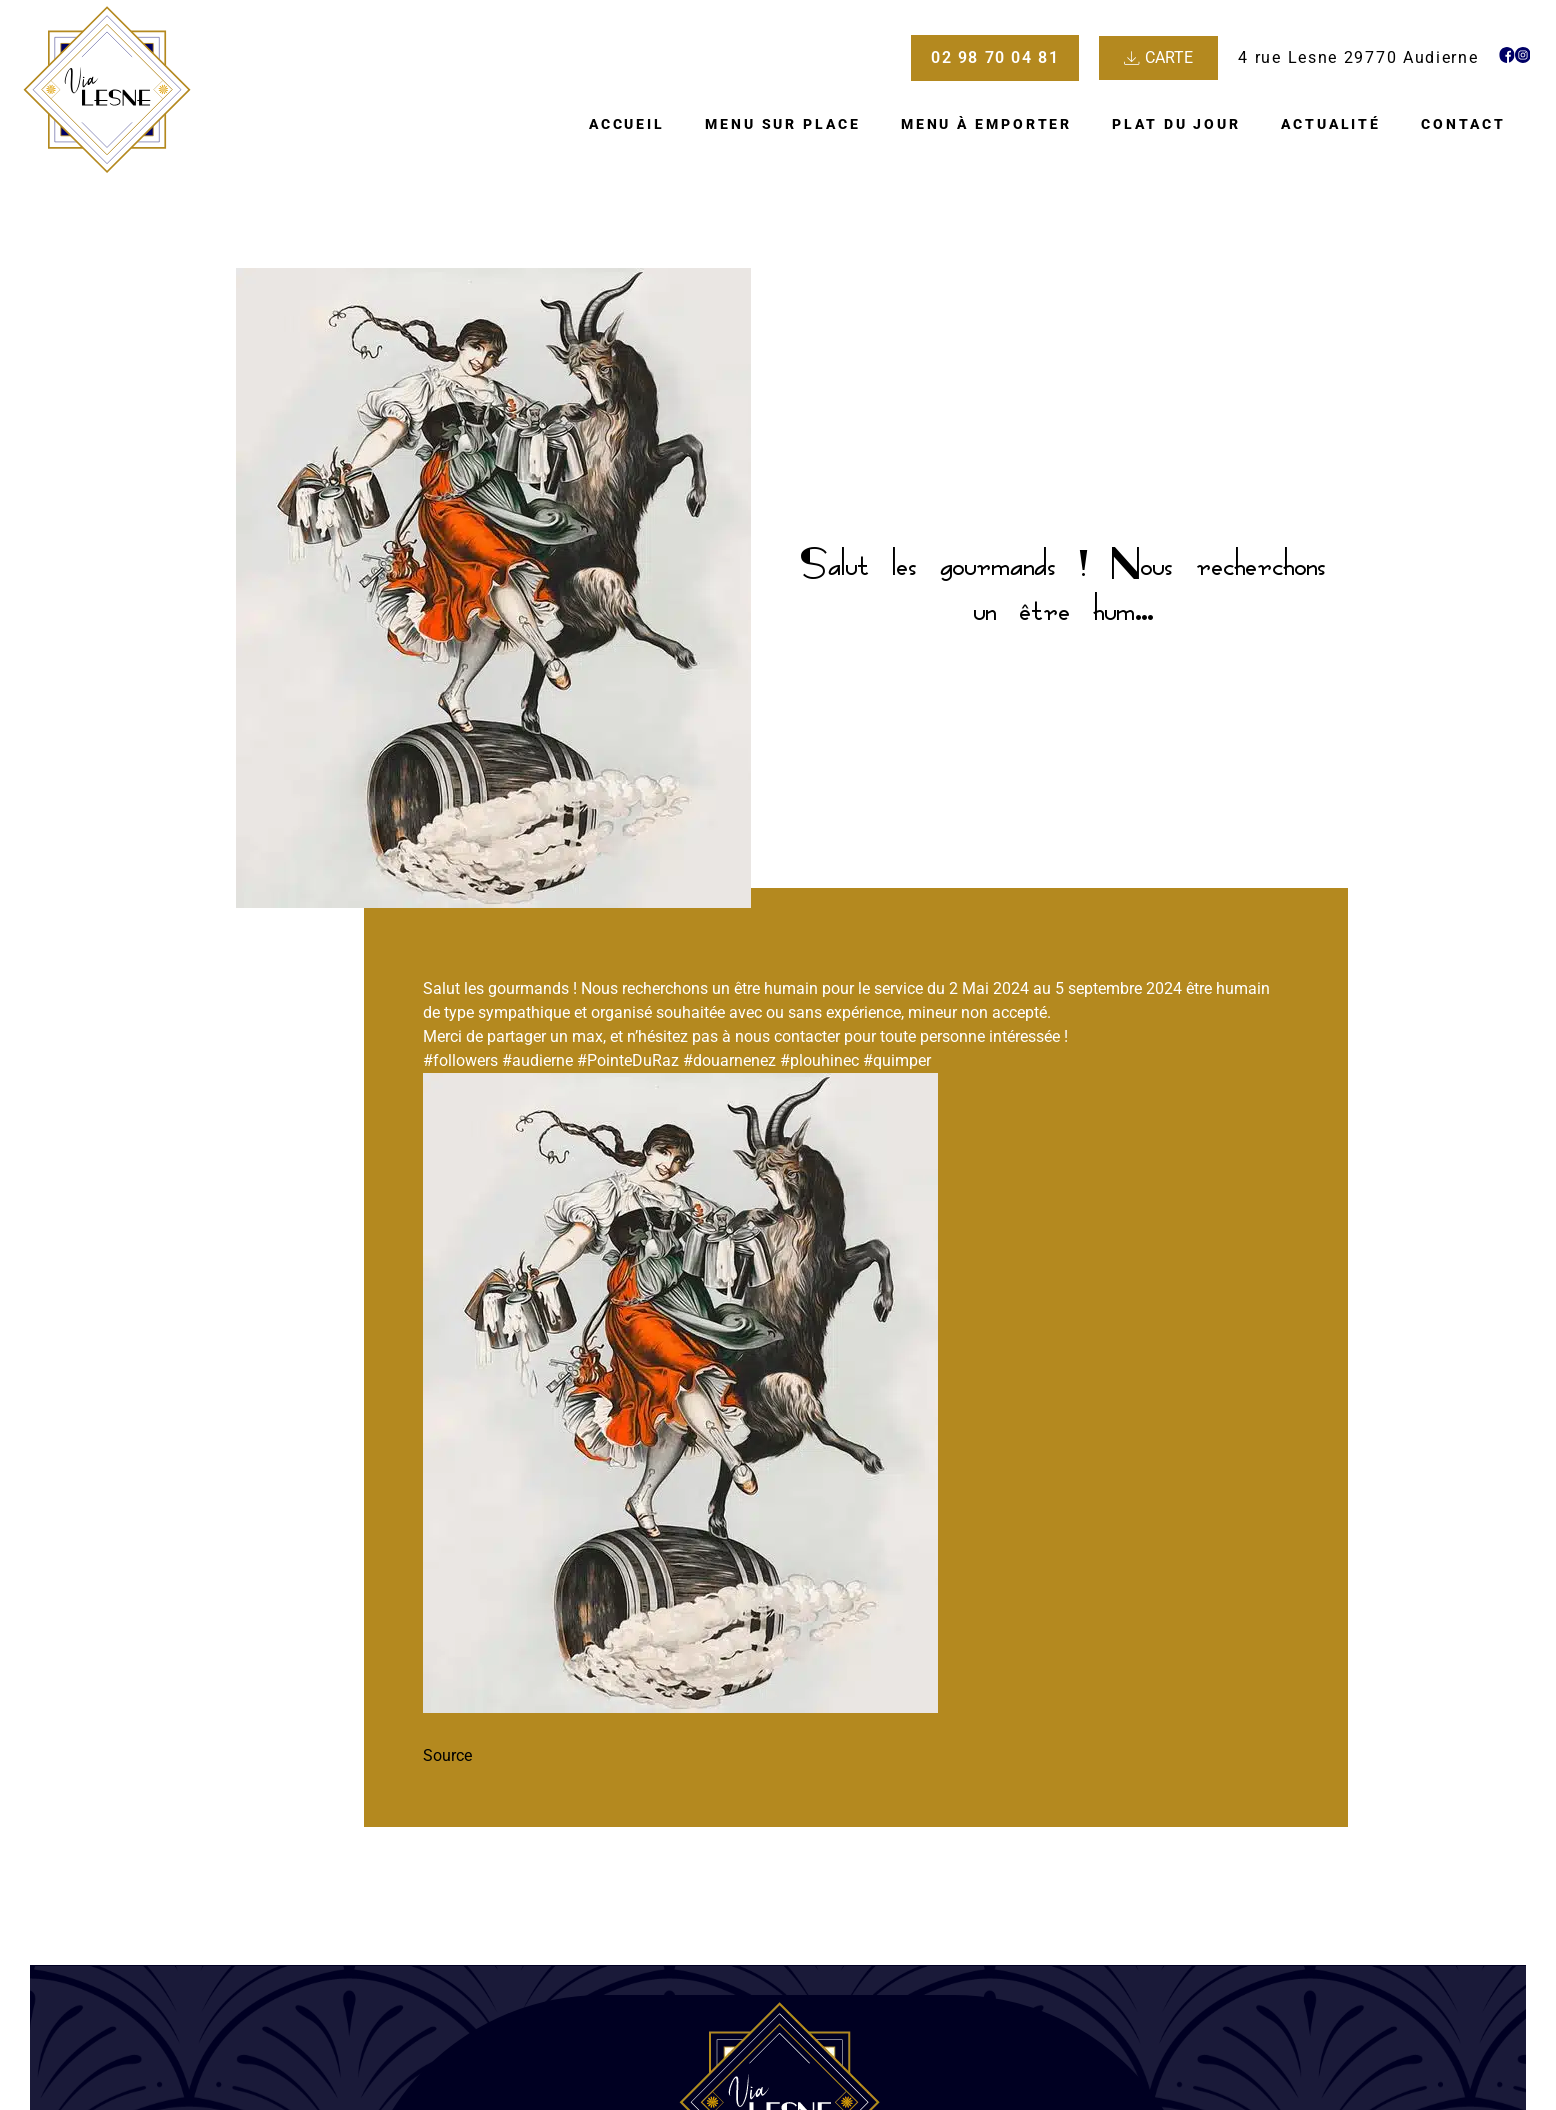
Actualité (1331, 124)
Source (447, 1755)
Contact (1463, 124)
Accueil (627, 124)
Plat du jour (1176, 124)
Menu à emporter (987, 124)
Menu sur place (783, 124)
